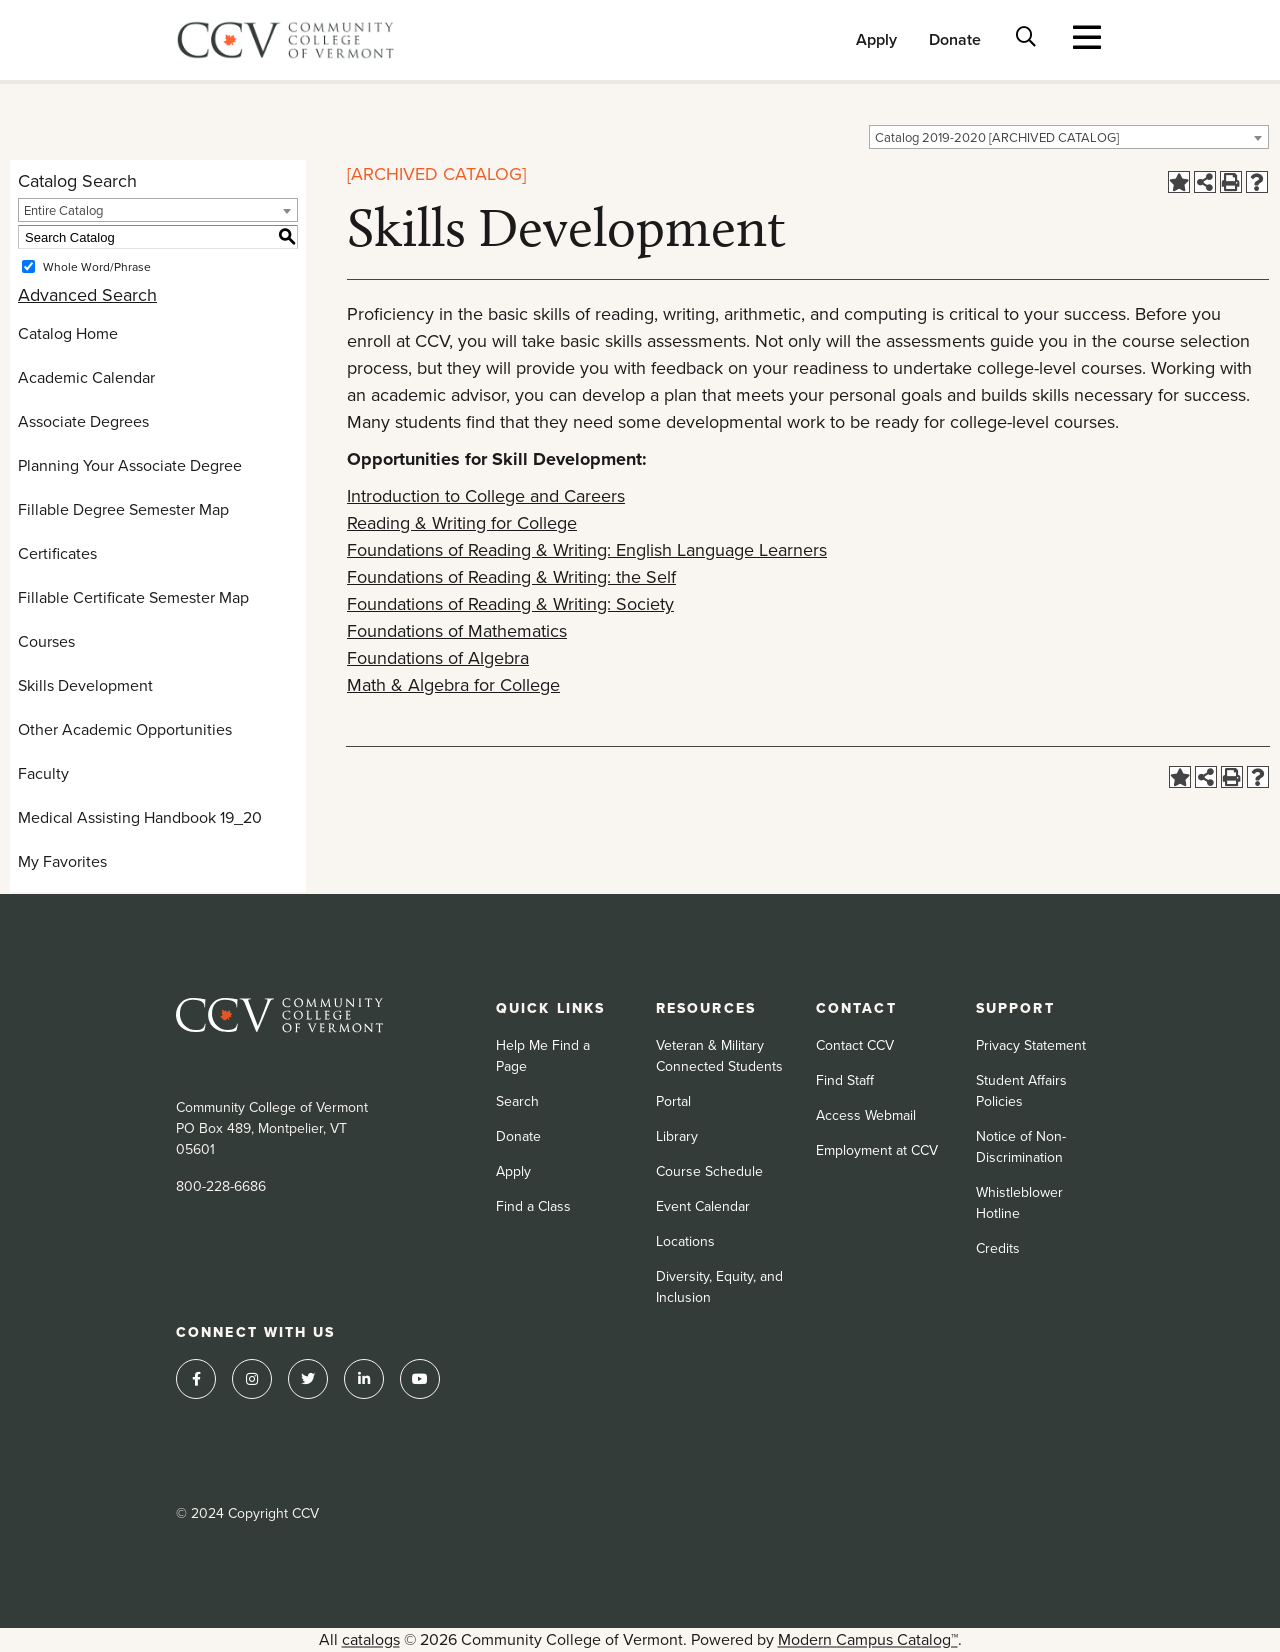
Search (517, 1101)
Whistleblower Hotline (1019, 1203)
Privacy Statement (1031, 1045)
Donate (955, 39)
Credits (998, 1248)
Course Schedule (709, 1171)
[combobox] (1069, 137)
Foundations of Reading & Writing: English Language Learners (587, 550)
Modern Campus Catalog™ (868, 1639)
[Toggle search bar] (1026, 36)
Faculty (43, 773)
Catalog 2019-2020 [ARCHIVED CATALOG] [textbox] (997, 137)
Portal (673, 1101)
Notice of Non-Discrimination (1021, 1147)
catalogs (371, 1639)
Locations (685, 1241)
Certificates (57, 553)
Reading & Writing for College (462, 523)
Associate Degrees (83, 421)
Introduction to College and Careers (486, 496)
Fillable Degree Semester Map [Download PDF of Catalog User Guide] (123, 509)
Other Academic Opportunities (125, 729)
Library (677, 1136)
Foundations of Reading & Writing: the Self (511, 577)
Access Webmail (866, 1115)
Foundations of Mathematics (457, 631)
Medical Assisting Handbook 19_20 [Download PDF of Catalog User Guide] (140, 817)
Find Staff (845, 1080)
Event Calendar (703, 1206)
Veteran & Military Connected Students (719, 1056)
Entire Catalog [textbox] (63, 210)
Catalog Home (68, 333)
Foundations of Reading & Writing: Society (510, 604)
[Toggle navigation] (1088, 37)
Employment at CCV (877, 1150)
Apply (876, 39)
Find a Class (533, 1206)
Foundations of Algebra (438, 658)
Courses (46, 641)
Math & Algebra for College (453, 685)
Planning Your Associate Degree (130, 465)
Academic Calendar (86, 377)
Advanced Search (87, 295)
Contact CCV (855, 1045)
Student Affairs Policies (1021, 1091)
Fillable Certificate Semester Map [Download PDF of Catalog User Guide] (133, 597)
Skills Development (85, 685)
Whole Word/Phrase (97, 267)
